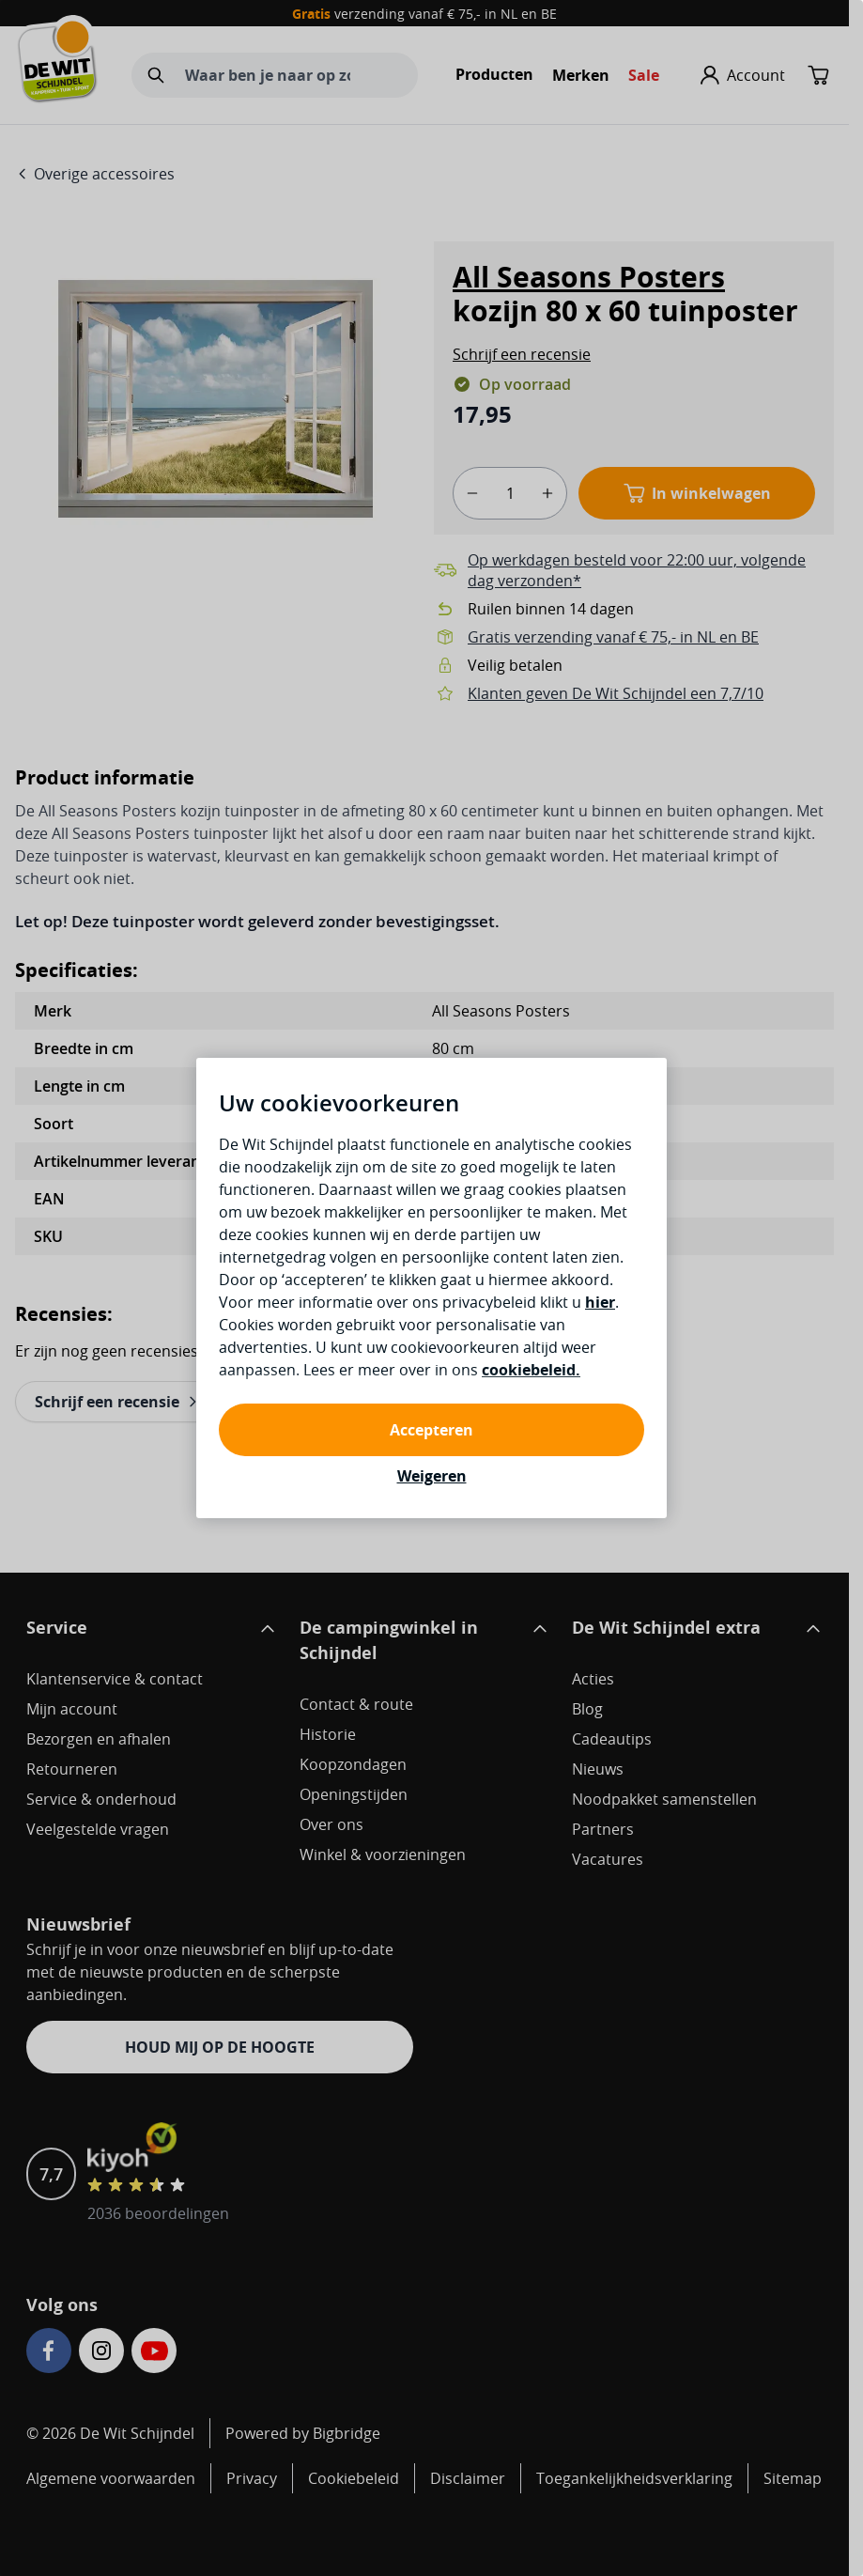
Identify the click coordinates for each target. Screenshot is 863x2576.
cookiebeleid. (531, 1369)
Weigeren (432, 1476)
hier (600, 1302)
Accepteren (431, 1430)
